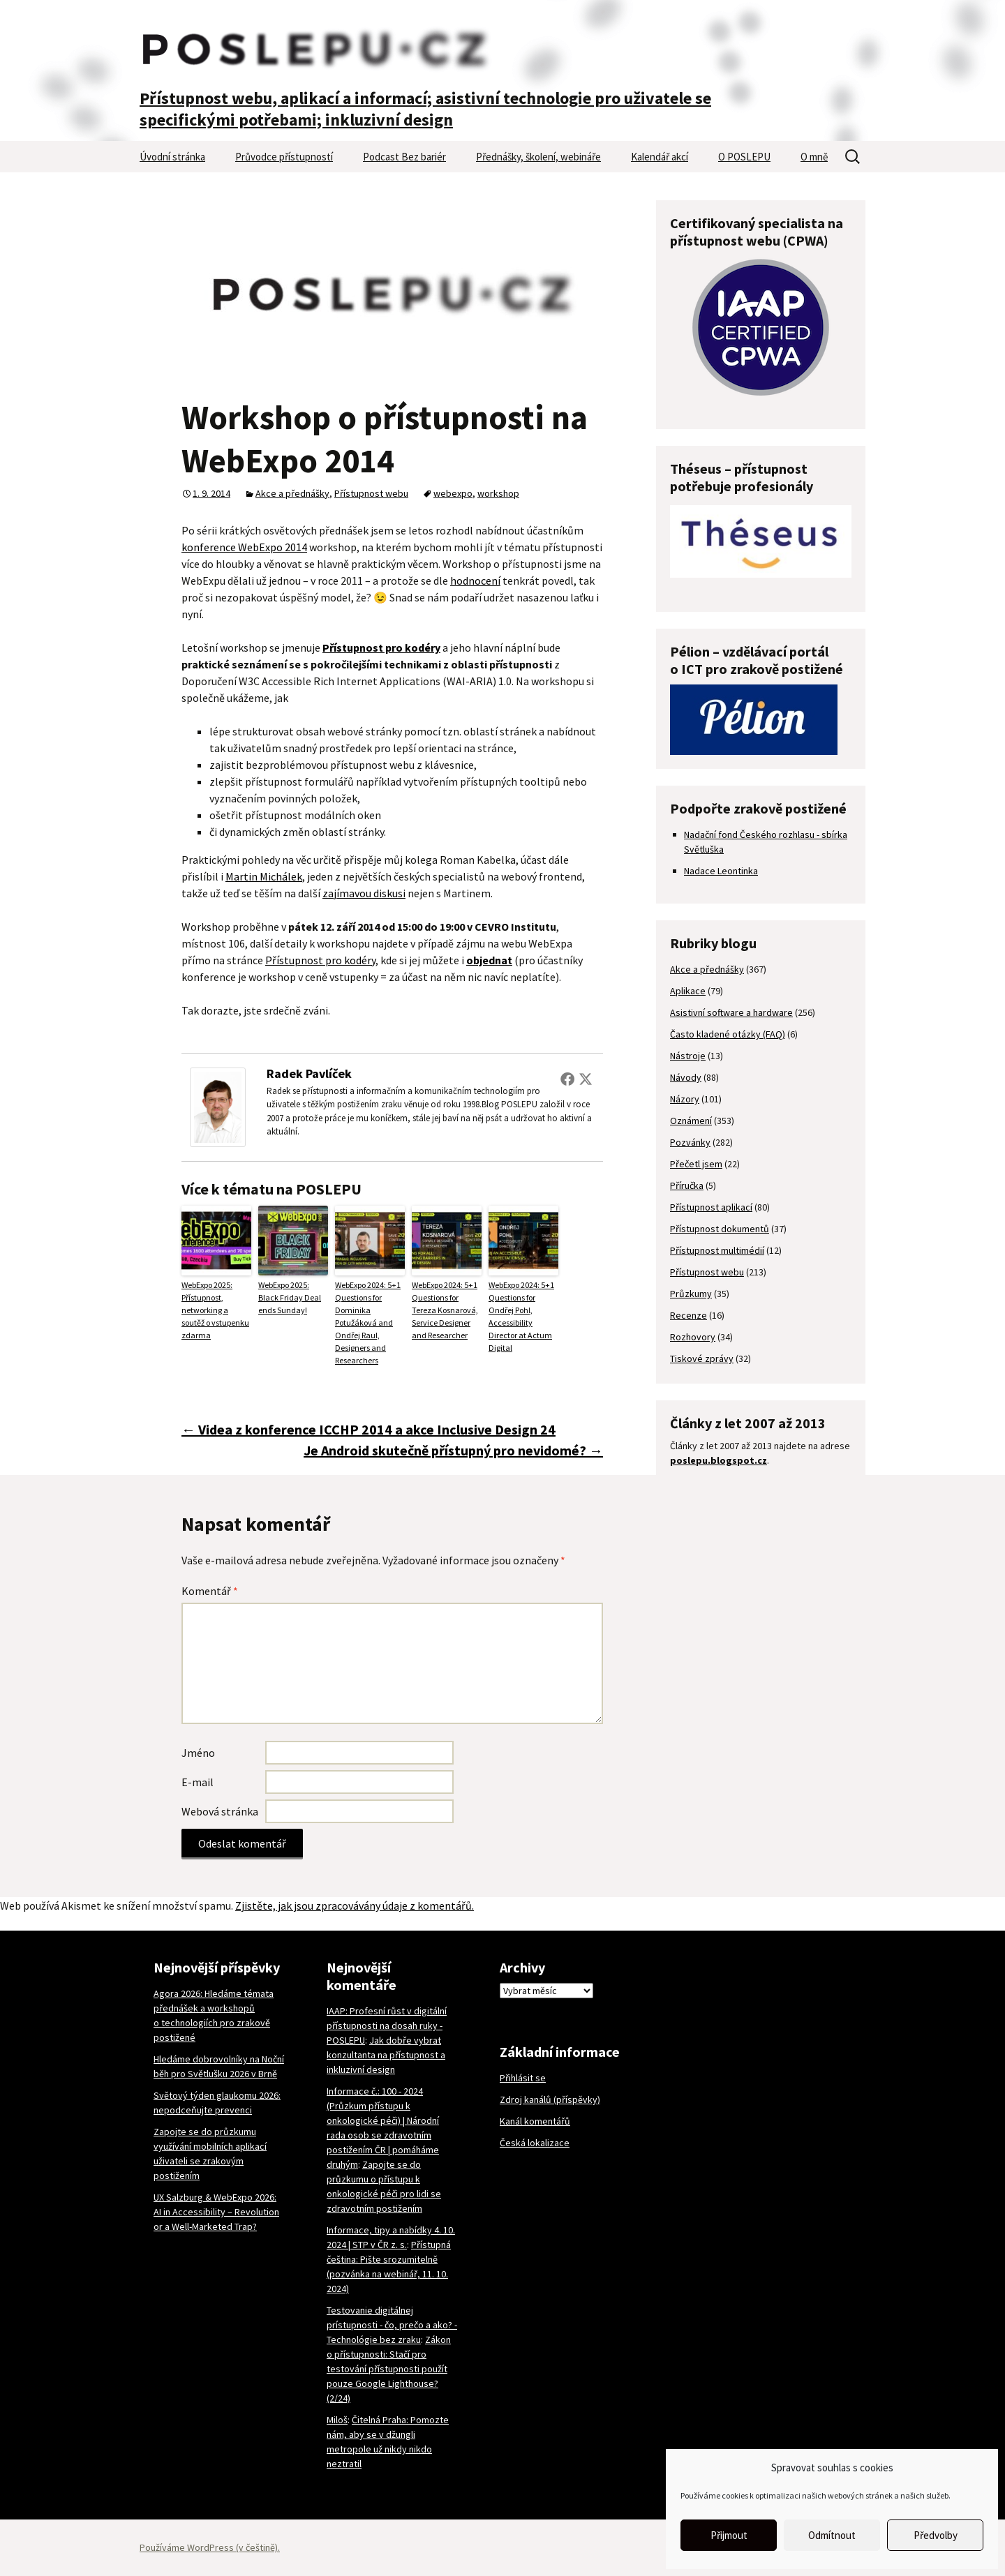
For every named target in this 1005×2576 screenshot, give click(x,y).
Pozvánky (690, 1142)
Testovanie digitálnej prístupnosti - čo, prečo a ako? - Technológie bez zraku (392, 2325)
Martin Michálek (263, 876)
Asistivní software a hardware (731, 1012)
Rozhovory (692, 1337)
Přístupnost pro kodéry (320, 960)
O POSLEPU (744, 156)
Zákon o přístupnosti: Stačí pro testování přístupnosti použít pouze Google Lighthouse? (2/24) (389, 2368)
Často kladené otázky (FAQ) (727, 1034)
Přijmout (728, 2535)
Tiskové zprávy (702, 1358)
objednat (489, 960)
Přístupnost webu (371, 493)
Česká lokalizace (535, 2142)
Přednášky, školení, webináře (538, 156)
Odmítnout (832, 2535)
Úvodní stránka (172, 156)
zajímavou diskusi (363, 893)
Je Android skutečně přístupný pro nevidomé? (453, 1450)
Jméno (198, 1753)
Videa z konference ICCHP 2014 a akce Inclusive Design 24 (368, 1429)
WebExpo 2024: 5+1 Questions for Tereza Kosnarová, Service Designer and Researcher (445, 1310)
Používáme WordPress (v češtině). (210, 2547)
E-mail (197, 1782)
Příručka (687, 1185)
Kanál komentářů (535, 2121)
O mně (814, 156)
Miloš (337, 2419)
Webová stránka (219, 1811)
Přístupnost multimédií (717, 1250)
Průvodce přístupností (284, 156)
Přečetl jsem (696, 1164)
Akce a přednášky (292, 493)
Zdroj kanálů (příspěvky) (550, 2099)
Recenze (688, 1315)
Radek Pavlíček (309, 1073)
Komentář (209, 1591)
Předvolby (936, 2535)
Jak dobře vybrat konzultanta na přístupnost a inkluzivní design (386, 2055)
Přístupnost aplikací (711, 1207)
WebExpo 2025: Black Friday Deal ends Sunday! (289, 1297)
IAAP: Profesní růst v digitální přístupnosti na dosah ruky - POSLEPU (387, 2025)
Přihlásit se (523, 2078)
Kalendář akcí (659, 156)
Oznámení (691, 1120)
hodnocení (475, 580)
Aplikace (688, 990)
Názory (684, 1099)
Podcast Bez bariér (404, 156)
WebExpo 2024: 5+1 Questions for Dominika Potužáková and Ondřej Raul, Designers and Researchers (368, 1322)
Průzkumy (691, 1293)
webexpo (452, 493)
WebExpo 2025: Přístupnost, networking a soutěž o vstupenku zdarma (215, 1310)
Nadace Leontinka (721, 870)
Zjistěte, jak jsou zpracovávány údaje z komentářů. (354, 1905)
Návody (685, 1077)
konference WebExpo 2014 (244, 547)
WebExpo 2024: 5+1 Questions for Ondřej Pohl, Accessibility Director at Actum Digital (521, 1316)
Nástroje (688, 1055)
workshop (498, 493)
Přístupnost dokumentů (719, 1228)
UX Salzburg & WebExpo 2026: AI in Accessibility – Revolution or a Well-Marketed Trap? (216, 2212)
